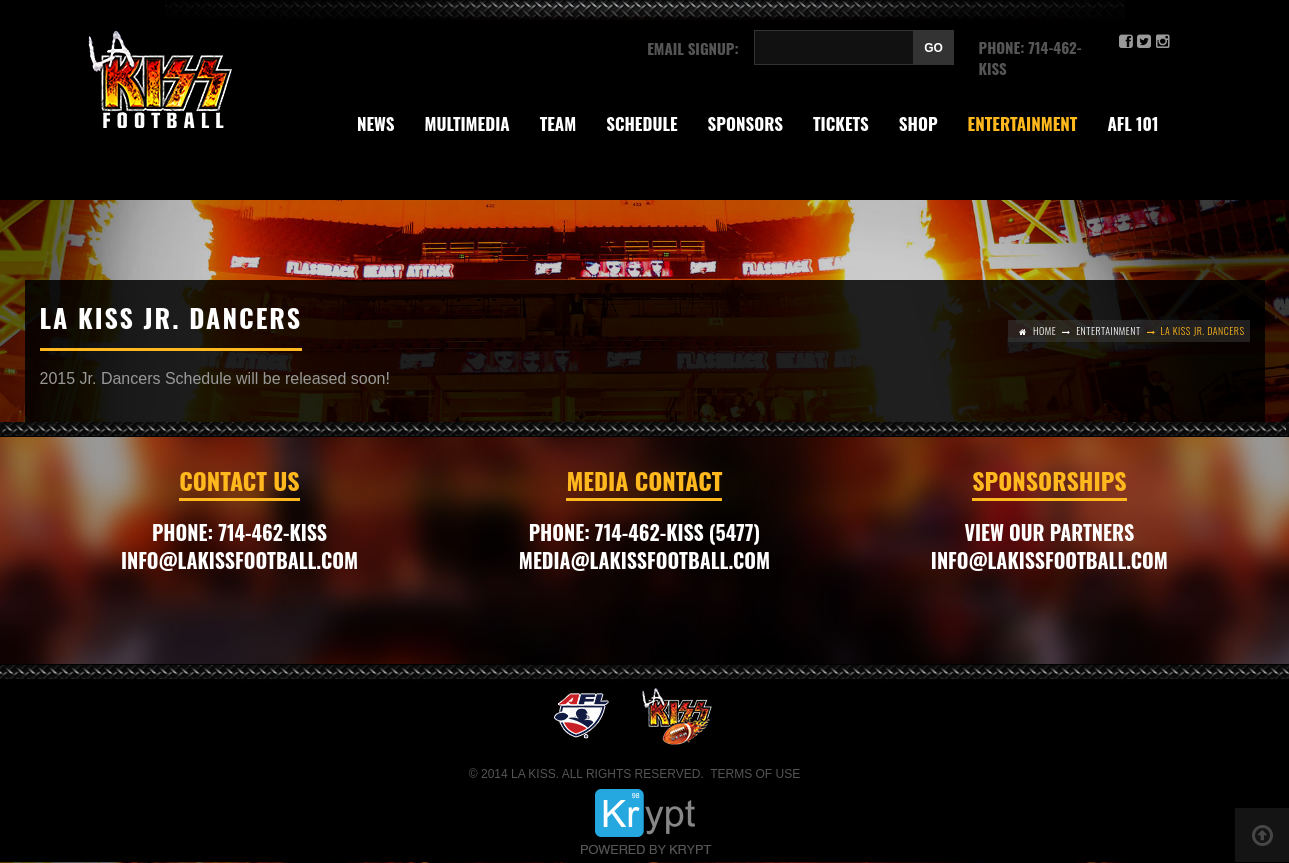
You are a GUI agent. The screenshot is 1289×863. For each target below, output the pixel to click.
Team (558, 123)
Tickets (841, 123)
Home (1044, 330)
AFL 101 (1132, 123)
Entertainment (1023, 123)
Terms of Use (755, 774)
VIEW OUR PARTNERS (1050, 532)
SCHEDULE (641, 123)
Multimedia (467, 123)
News (376, 123)
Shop (918, 123)
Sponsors (746, 123)
